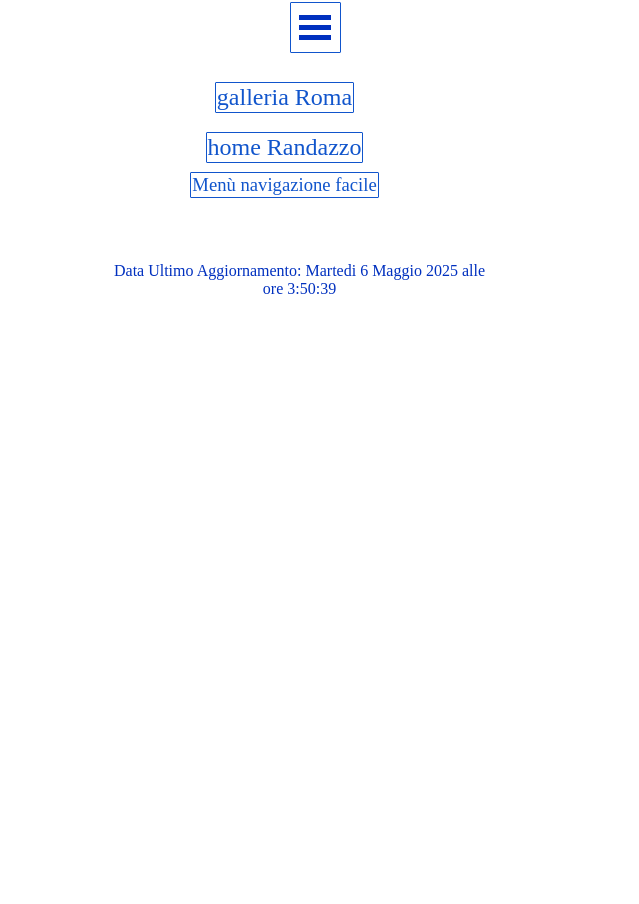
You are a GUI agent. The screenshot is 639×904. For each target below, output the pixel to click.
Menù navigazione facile (284, 184)
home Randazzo (285, 147)
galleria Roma (284, 97)
